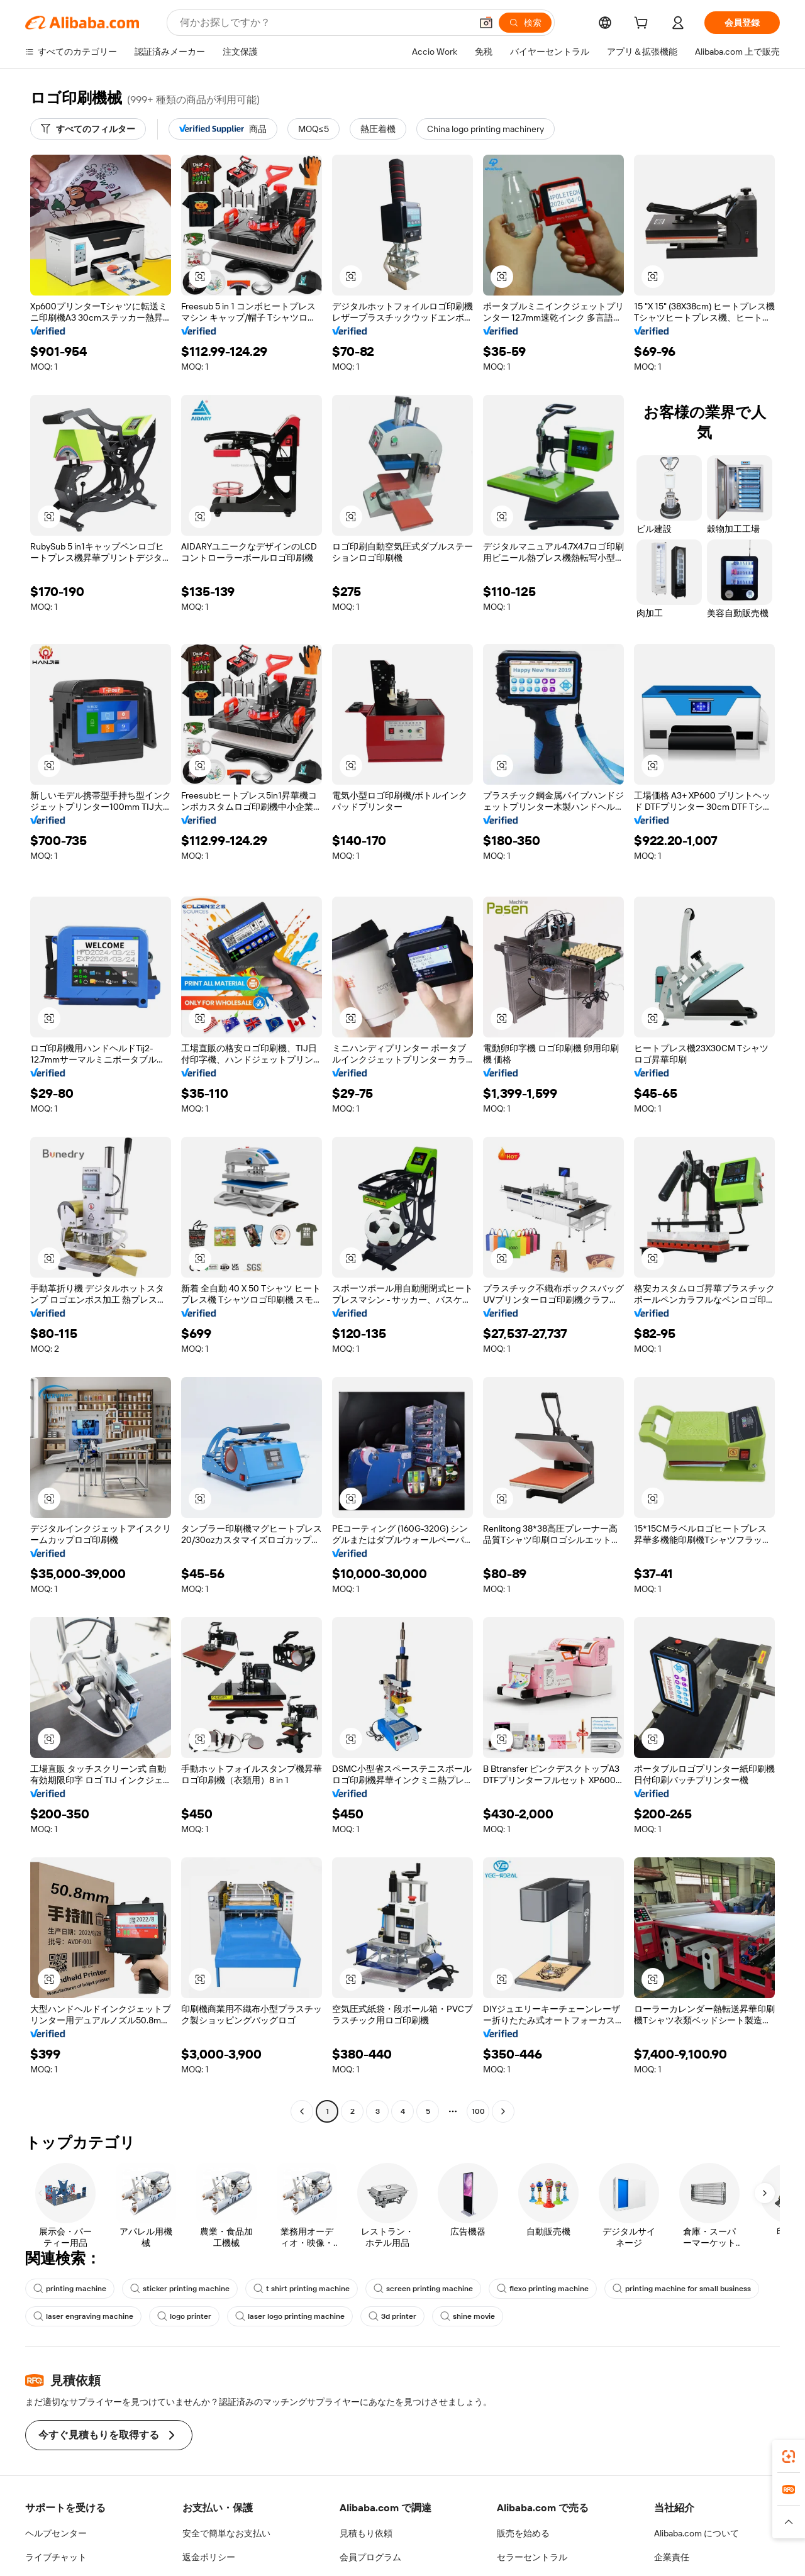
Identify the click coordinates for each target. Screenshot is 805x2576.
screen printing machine (407, 2289)
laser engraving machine (81, 2316)
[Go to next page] (503, 2111)
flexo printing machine (523, 2289)
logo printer (178, 2316)
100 (478, 2111)
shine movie (453, 2316)
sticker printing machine (174, 2289)
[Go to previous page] (302, 2111)
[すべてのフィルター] (88, 129)
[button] (200, 276)
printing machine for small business (657, 2289)
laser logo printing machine (280, 2316)
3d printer (379, 2316)
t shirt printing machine (290, 2289)
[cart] (643, 24)
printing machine (68, 2289)
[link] (788, 2456)
